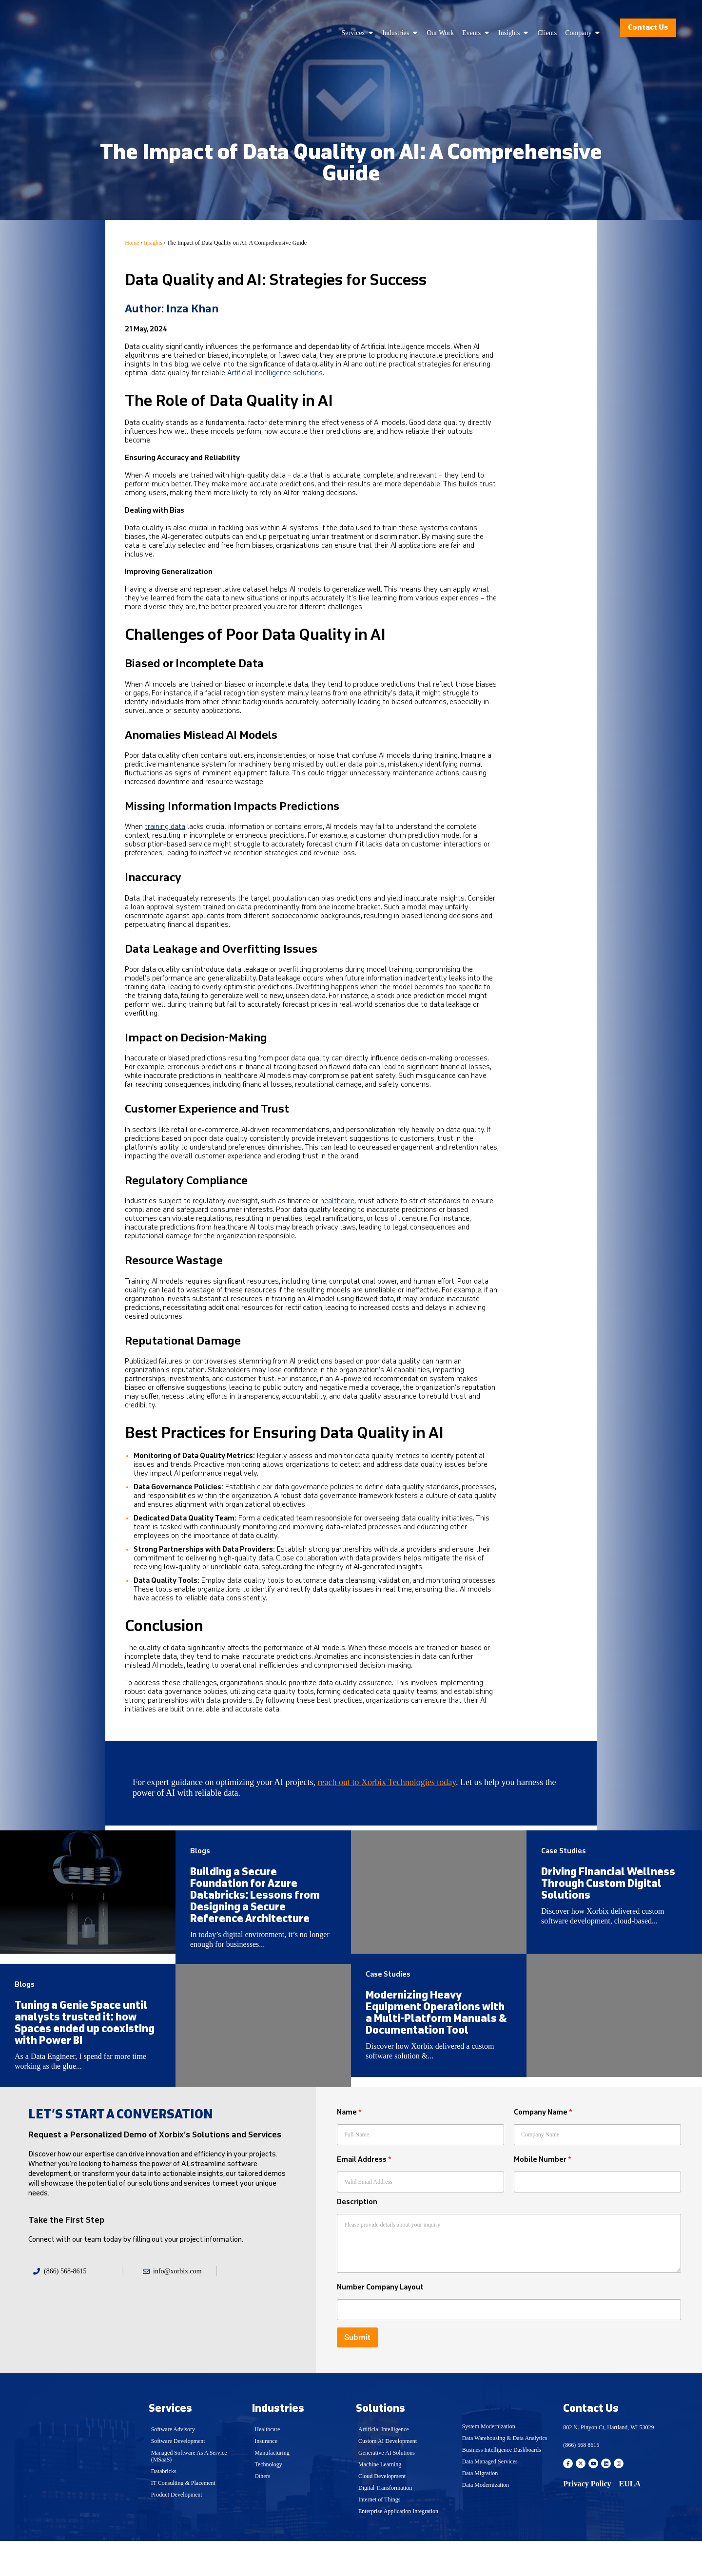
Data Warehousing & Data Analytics (504, 2473)
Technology (268, 2500)
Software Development (178, 2476)
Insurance (265, 2476)
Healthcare (267, 2464)
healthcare (337, 1201)
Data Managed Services (490, 2497)
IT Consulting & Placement (183, 2518)
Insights (153, 242)
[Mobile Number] (597, 2217)
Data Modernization (485, 2520)
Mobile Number (542, 2195)
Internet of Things (379, 2535)
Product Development (176, 2530)
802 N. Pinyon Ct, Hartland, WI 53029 (608, 2463)
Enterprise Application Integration (398, 2546)
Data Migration (480, 2508)
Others (262, 2511)
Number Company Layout (380, 2322)
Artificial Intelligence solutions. (275, 373)
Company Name (543, 2148)
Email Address (364, 2195)
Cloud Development (382, 2511)
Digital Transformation (385, 2523)
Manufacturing (271, 2488)
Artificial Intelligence (383, 2464)
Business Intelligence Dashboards (501, 2485)
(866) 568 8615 (581, 2480)
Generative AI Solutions (386, 2488)
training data (165, 827)
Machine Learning (379, 2500)
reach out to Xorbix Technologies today (386, 1782)
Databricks (163, 2506)
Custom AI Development (387, 2476)
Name (349, 2148)
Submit (357, 2373)
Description (357, 2237)
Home (132, 242)
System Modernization (488, 2462)
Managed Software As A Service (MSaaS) (189, 2492)
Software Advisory (173, 2464)
